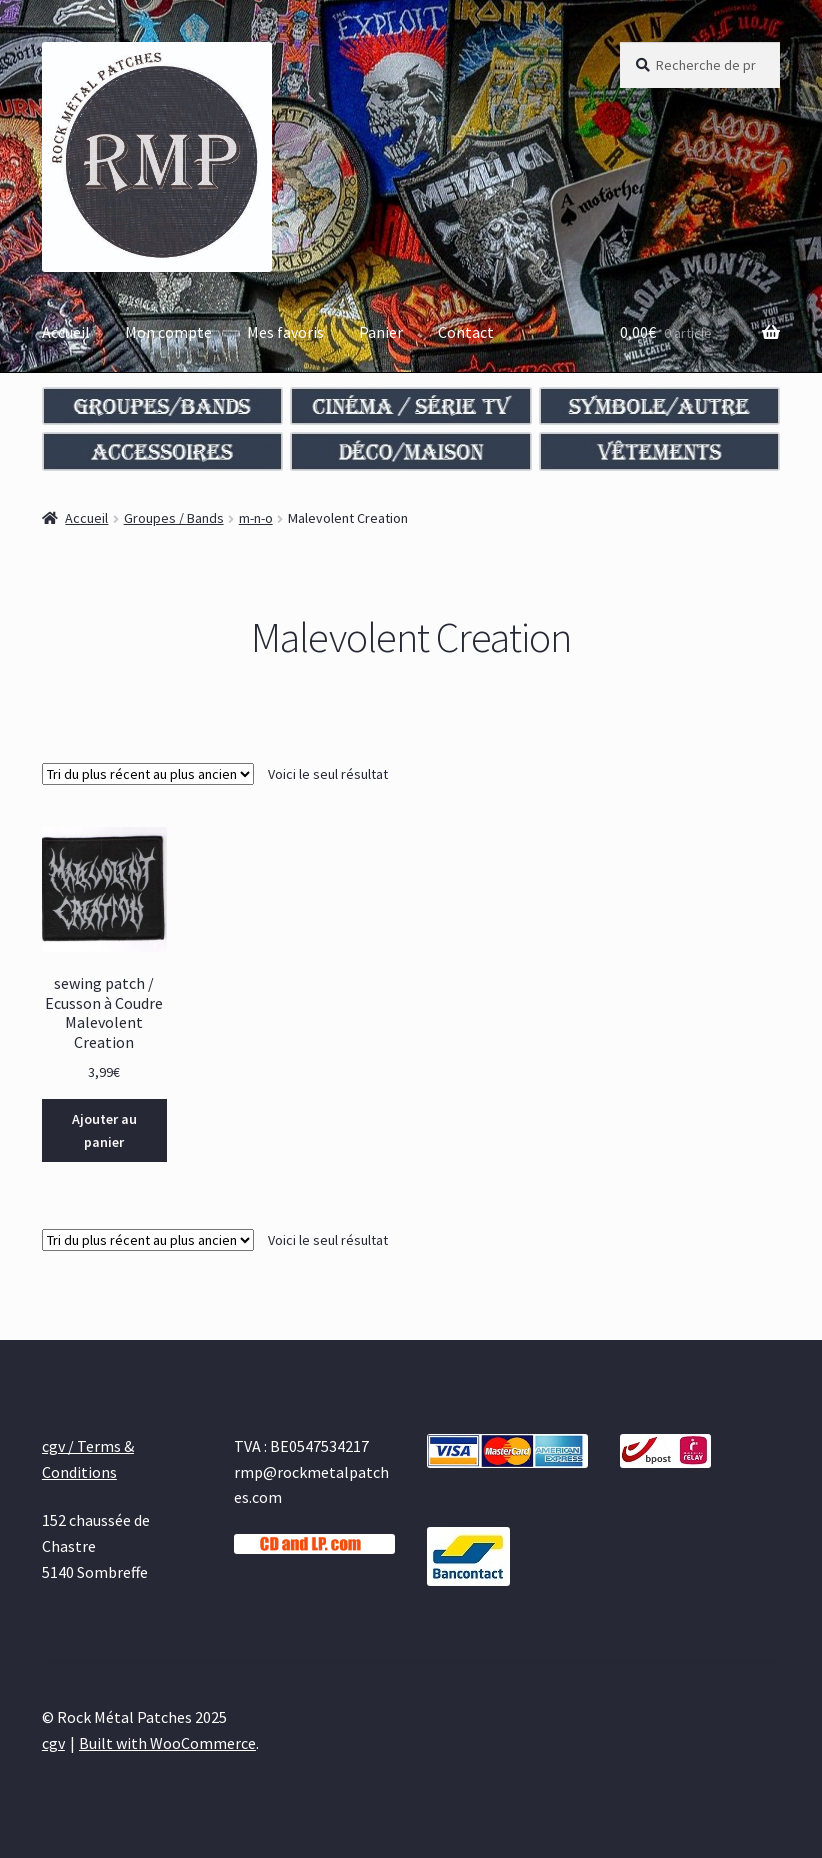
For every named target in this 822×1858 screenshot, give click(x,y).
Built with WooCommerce (167, 1743)
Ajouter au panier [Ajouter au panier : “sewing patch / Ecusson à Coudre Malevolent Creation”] (104, 1130)
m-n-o (256, 518)
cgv (53, 1743)
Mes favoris (285, 332)
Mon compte (168, 332)
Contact (466, 332)
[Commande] (148, 774)
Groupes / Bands (174, 518)
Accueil (66, 332)
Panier (381, 332)
